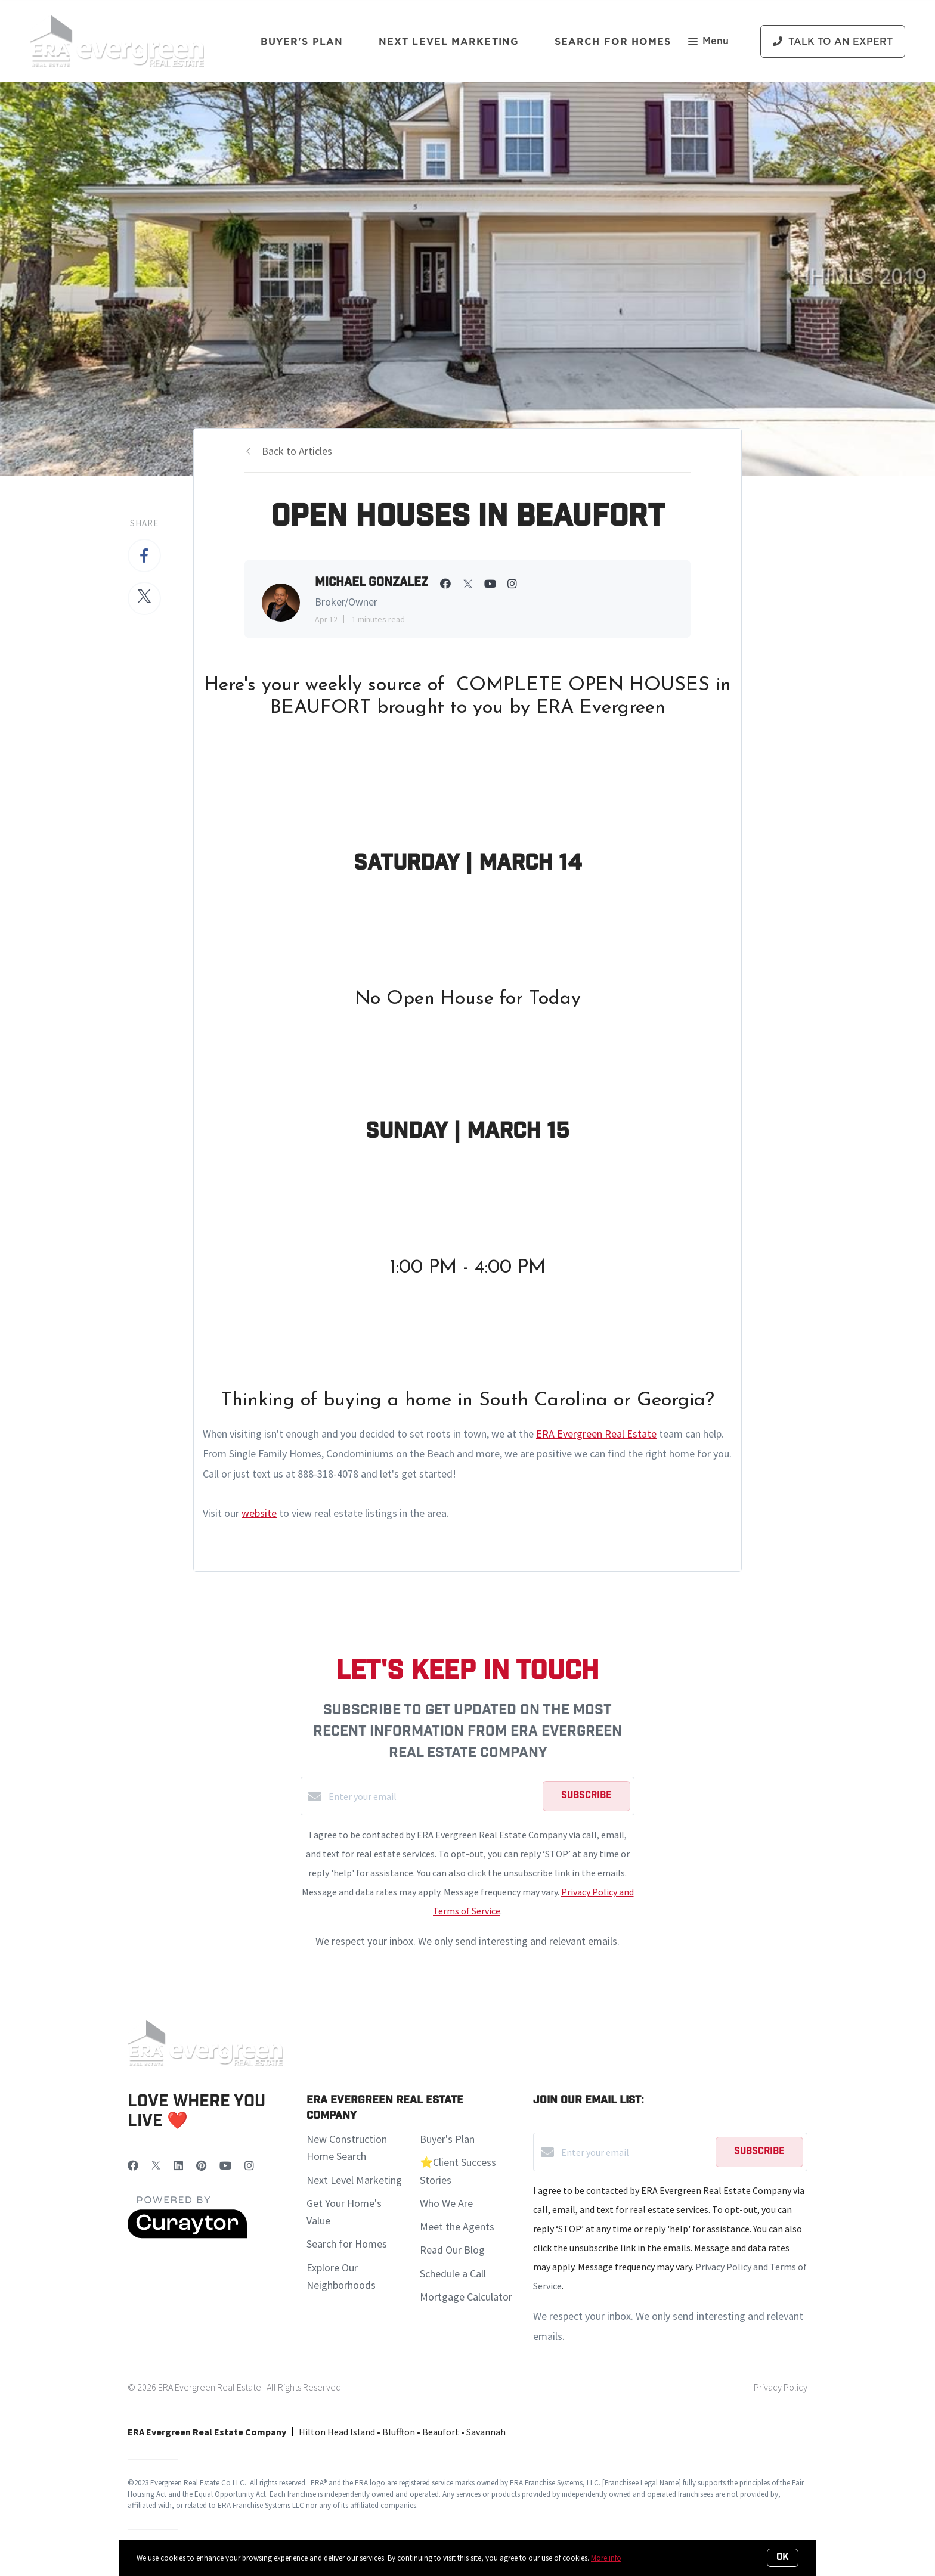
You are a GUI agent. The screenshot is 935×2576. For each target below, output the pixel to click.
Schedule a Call (453, 2273)
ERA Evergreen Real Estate (596, 1434)
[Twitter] (155, 2165)
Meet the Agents (457, 2226)
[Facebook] (133, 2165)
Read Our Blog (452, 2250)
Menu (708, 42)
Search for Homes (346, 2244)
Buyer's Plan (302, 41)
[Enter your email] (433, 1796)
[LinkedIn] (178, 2165)
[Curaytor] (187, 2235)
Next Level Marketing (449, 41)
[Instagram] (249, 2165)
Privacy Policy (780, 2387)
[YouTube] (225, 2165)
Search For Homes (613, 41)
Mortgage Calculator (466, 2297)
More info (606, 2558)
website (259, 1513)
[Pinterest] (201, 2165)
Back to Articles (297, 451)
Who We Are (446, 2203)
